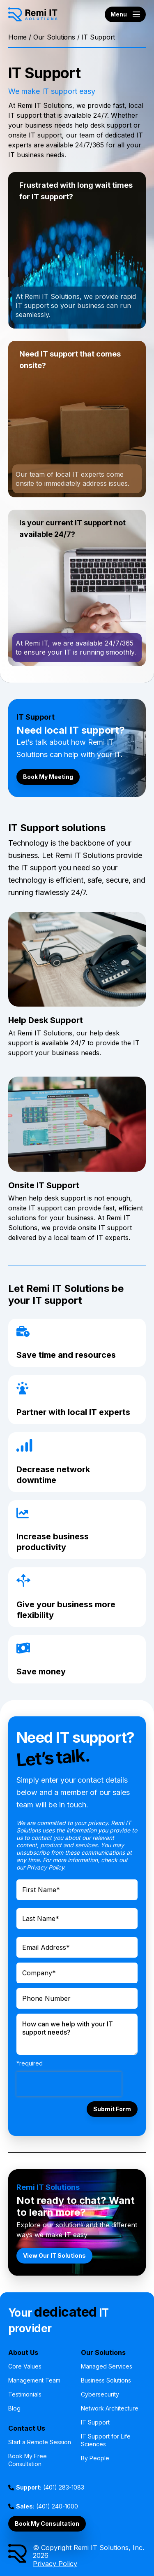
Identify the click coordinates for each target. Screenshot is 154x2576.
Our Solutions (54, 37)
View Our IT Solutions (54, 2255)
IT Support (95, 2422)
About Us (23, 2352)
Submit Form (112, 2108)
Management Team (34, 2380)
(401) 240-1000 (47, 2506)
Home (17, 37)
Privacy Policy (55, 2564)
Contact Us (26, 2428)
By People (95, 2458)
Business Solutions (106, 2380)
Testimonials (24, 2394)
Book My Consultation (47, 2523)
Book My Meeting (48, 776)
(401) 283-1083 (50, 2487)
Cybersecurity (100, 2394)
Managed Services (106, 2366)
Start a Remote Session (39, 2441)
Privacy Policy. (46, 1867)
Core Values (24, 2366)
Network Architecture (109, 2408)
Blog (14, 2408)
